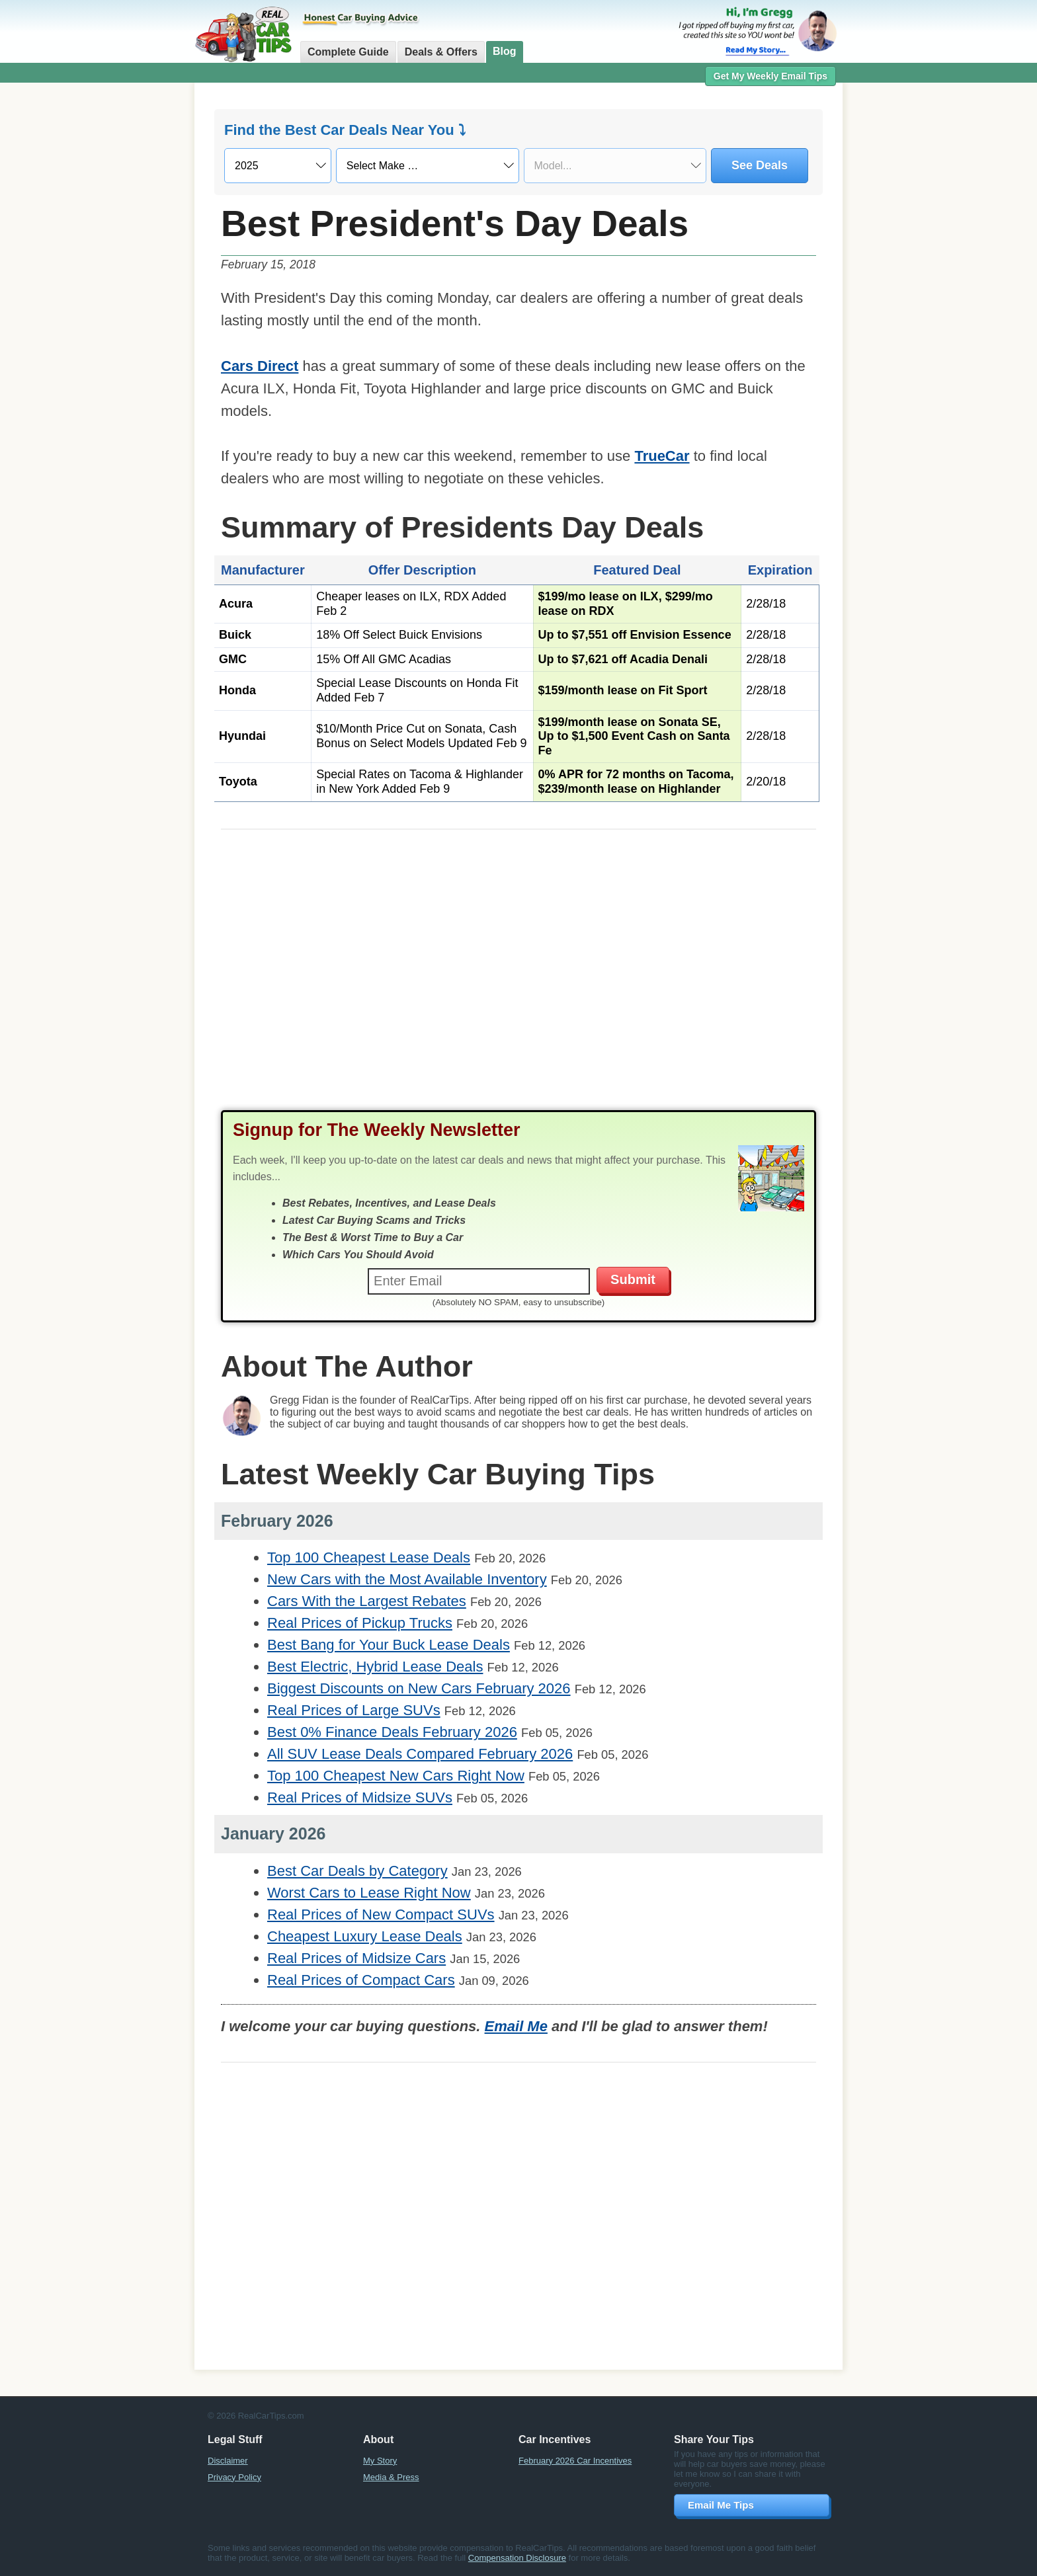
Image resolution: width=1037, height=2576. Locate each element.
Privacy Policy (234, 2477)
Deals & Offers (441, 52)
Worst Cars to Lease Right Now (369, 1892)
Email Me (516, 2026)
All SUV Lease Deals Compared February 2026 (420, 1754)
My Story (380, 2461)
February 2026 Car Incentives (575, 2461)
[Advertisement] (121, 294)
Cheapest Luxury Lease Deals (364, 1936)
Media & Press (391, 2477)
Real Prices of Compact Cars (361, 1980)
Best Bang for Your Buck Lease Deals (388, 1644)
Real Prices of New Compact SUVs (381, 1914)
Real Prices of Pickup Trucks (359, 1623)
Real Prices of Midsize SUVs (359, 1797)
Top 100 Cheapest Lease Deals (368, 1557)
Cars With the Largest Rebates (366, 1601)
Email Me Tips (721, 2505)
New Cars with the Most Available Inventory (407, 1579)
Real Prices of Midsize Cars (356, 1958)
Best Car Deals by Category (357, 1871)
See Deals (759, 165)
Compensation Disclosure (517, 2558)
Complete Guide (348, 52)
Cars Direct (259, 366)
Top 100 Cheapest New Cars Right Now (395, 1775)
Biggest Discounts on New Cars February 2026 (419, 1688)
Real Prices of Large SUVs (353, 1710)
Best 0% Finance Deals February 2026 (392, 1732)
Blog (505, 51)
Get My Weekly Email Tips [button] (770, 76)
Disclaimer (228, 2461)
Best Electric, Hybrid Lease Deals (375, 1666)
